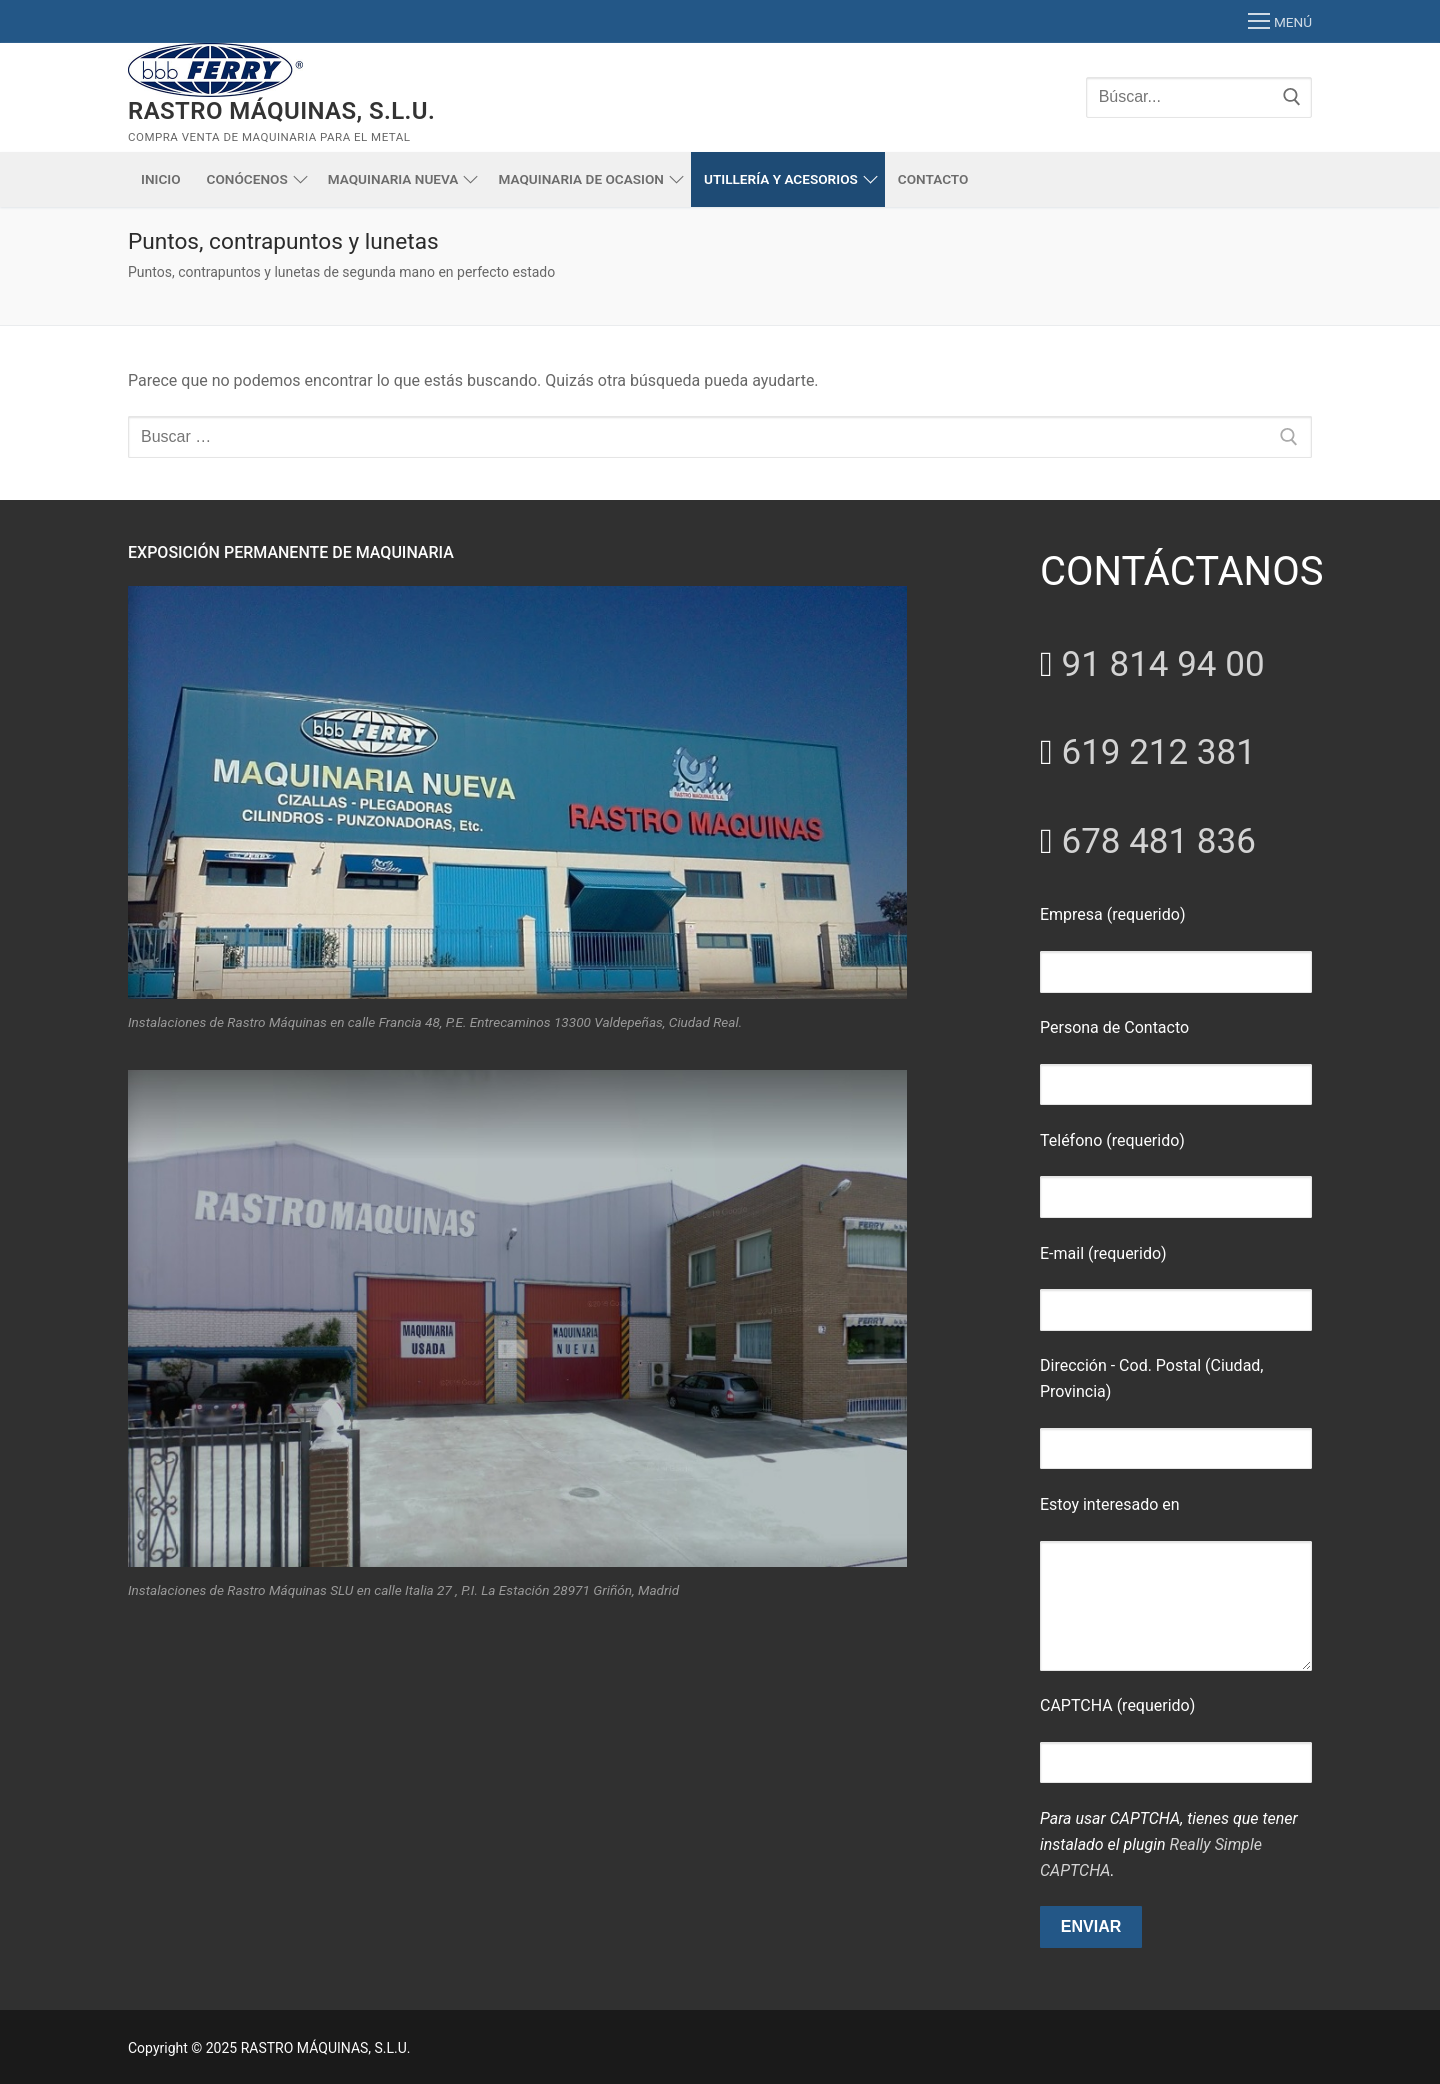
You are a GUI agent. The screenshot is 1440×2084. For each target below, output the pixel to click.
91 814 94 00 (1162, 664)
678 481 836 (1158, 841)
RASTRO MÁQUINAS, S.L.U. (281, 111)
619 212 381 (1158, 752)
